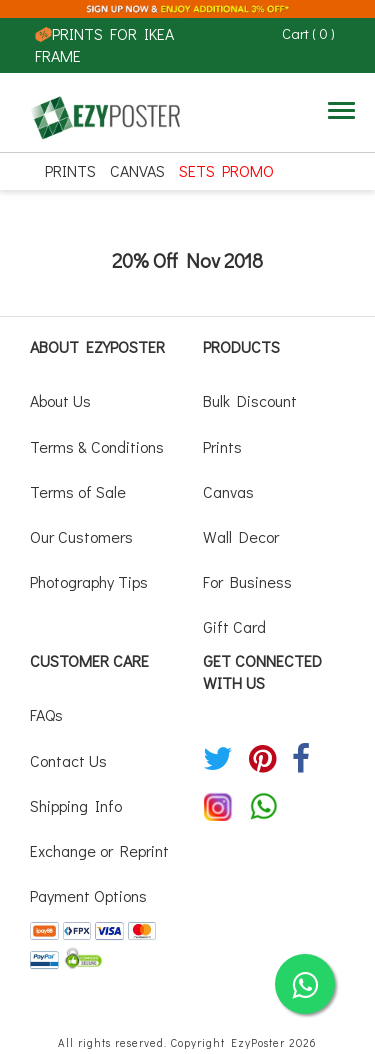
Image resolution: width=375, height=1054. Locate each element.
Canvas (137, 170)
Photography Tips (89, 581)
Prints (70, 170)
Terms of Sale (78, 491)
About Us (60, 400)
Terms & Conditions (97, 446)
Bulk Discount (250, 400)
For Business (247, 581)
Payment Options (88, 895)
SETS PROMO (226, 170)
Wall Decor (241, 536)
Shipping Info (76, 805)
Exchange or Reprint (99, 850)
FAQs (46, 714)
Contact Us (68, 760)
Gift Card (234, 626)
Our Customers (81, 536)
